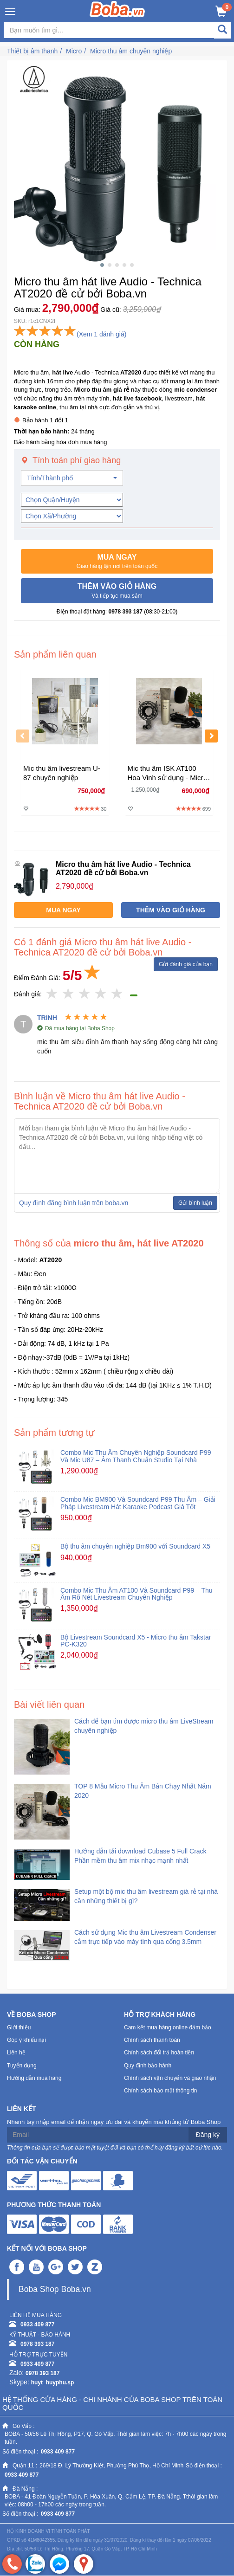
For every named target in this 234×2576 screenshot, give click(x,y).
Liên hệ (16, 2052)
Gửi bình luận (195, 1203)
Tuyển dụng (22, 2065)
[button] (117, 561)
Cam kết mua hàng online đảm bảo (167, 2027)
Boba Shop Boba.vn (55, 2289)
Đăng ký (208, 2134)
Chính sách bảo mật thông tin (160, 2090)
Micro (74, 51)
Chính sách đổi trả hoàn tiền (159, 2052)
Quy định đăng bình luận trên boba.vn (73, 1203)
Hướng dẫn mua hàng (34, 2078)
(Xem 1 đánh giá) (101, 334)
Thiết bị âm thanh (32, 51)
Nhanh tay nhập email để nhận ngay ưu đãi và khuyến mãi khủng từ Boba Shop (114, 2121)
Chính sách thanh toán (152, 2040)
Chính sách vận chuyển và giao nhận (170, 2078)
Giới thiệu (19, 2027)
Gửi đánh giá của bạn (186, 964)
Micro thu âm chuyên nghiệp (131, 51)
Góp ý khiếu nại (26, 2040)
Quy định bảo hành (147, 2065)
